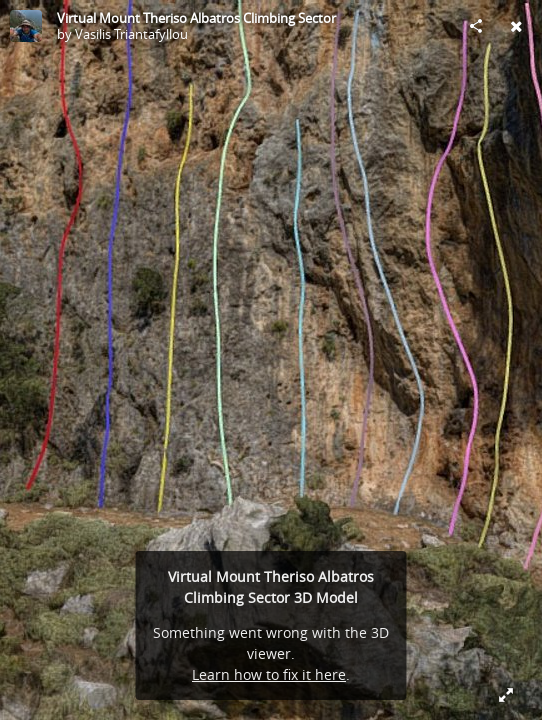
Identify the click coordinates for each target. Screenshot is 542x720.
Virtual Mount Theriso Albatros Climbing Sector (196, 18)
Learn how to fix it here (269, 674)
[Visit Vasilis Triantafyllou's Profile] (26, 26)
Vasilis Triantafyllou (131, 34)
